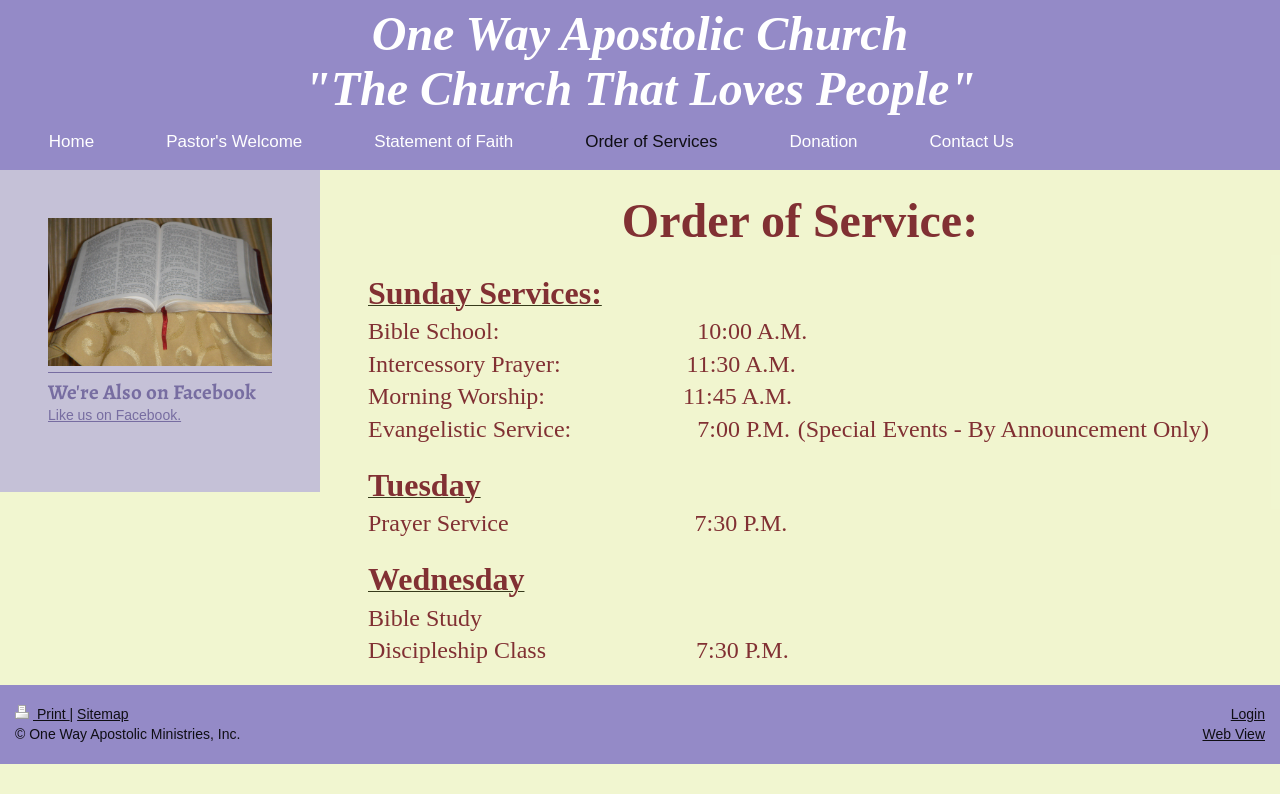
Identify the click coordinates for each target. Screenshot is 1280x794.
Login (1248, 714)
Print (42, 714)
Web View (1233, 734)
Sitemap (102, 714)
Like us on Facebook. (114, 415)
